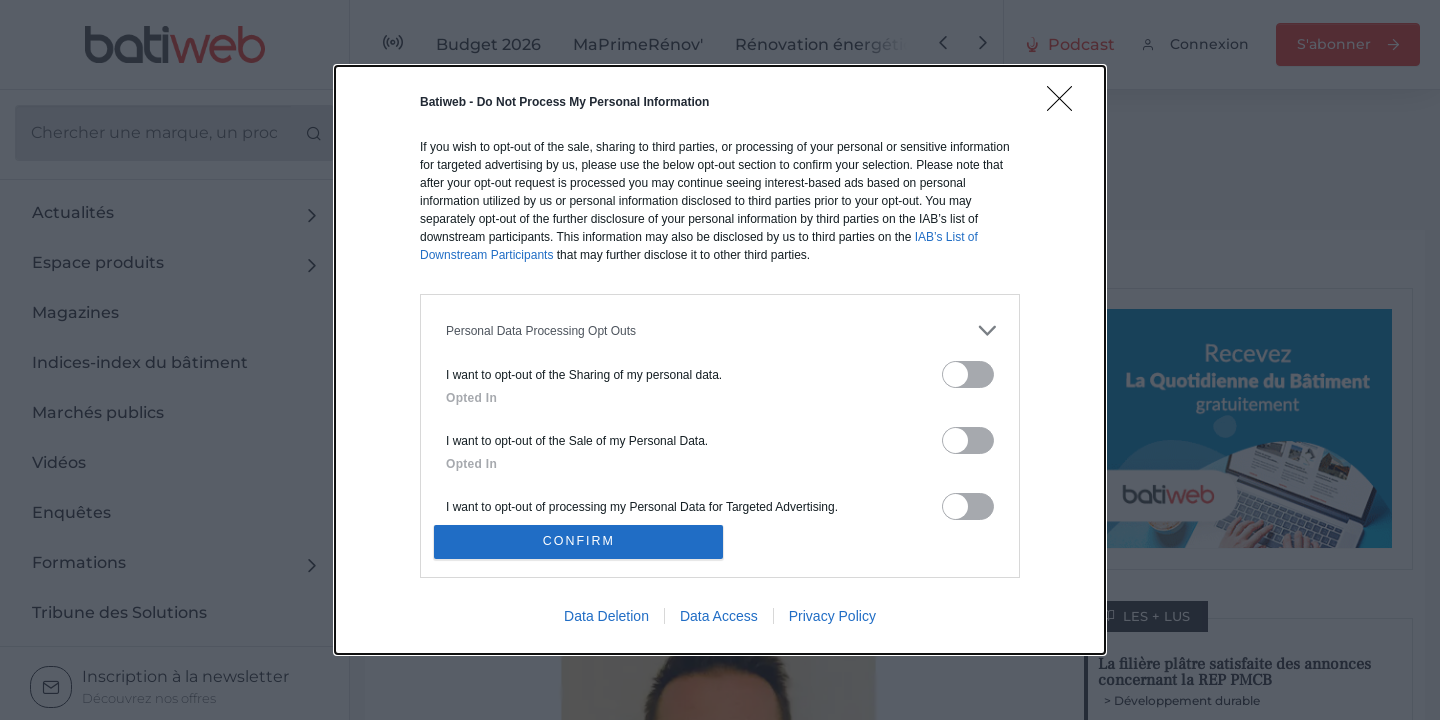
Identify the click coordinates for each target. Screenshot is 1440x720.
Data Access (719, 619)
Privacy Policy (832, 619)
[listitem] (720, 327)
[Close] (1066, 102)
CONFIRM (582, 541)
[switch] (968, 371)
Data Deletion (606, 619)
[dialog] (720, 360)
